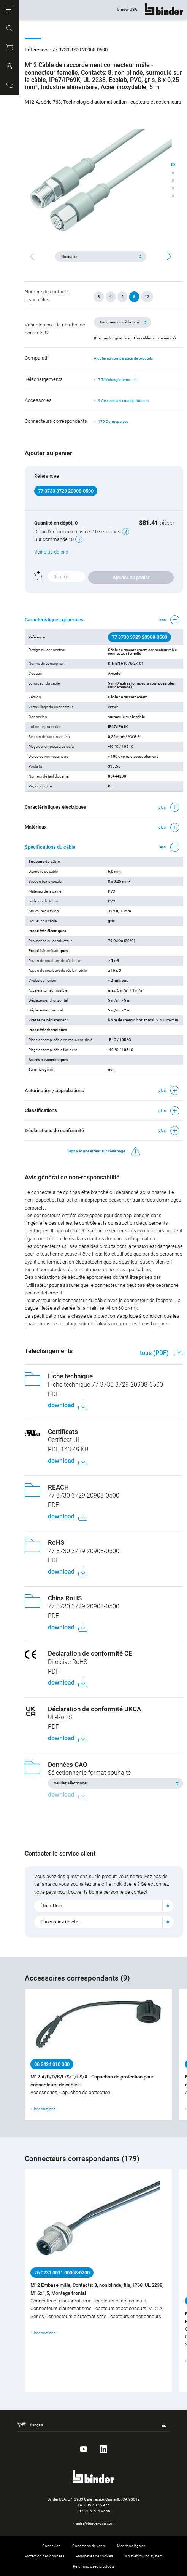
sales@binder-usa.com (95, 2523)
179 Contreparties (113, 421)
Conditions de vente (89, 2546)
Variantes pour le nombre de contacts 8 (55, 328)
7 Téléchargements (117, 380)
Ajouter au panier (131, 577)
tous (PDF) (155, 1353)
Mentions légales (131, 2546)
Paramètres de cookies (94, 2556)
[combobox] (104, 1906)
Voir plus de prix (51, 552)
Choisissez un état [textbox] (60, 1922)
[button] (9, 9)
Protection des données (44, 2556)
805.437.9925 (96, 2505)
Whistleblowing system (143, 2556)
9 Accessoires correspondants (123, 400)
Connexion (51, 2546)
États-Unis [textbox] (51, 1906)
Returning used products (93, 2566)
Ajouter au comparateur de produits (123, 358)
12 (147, 296)
